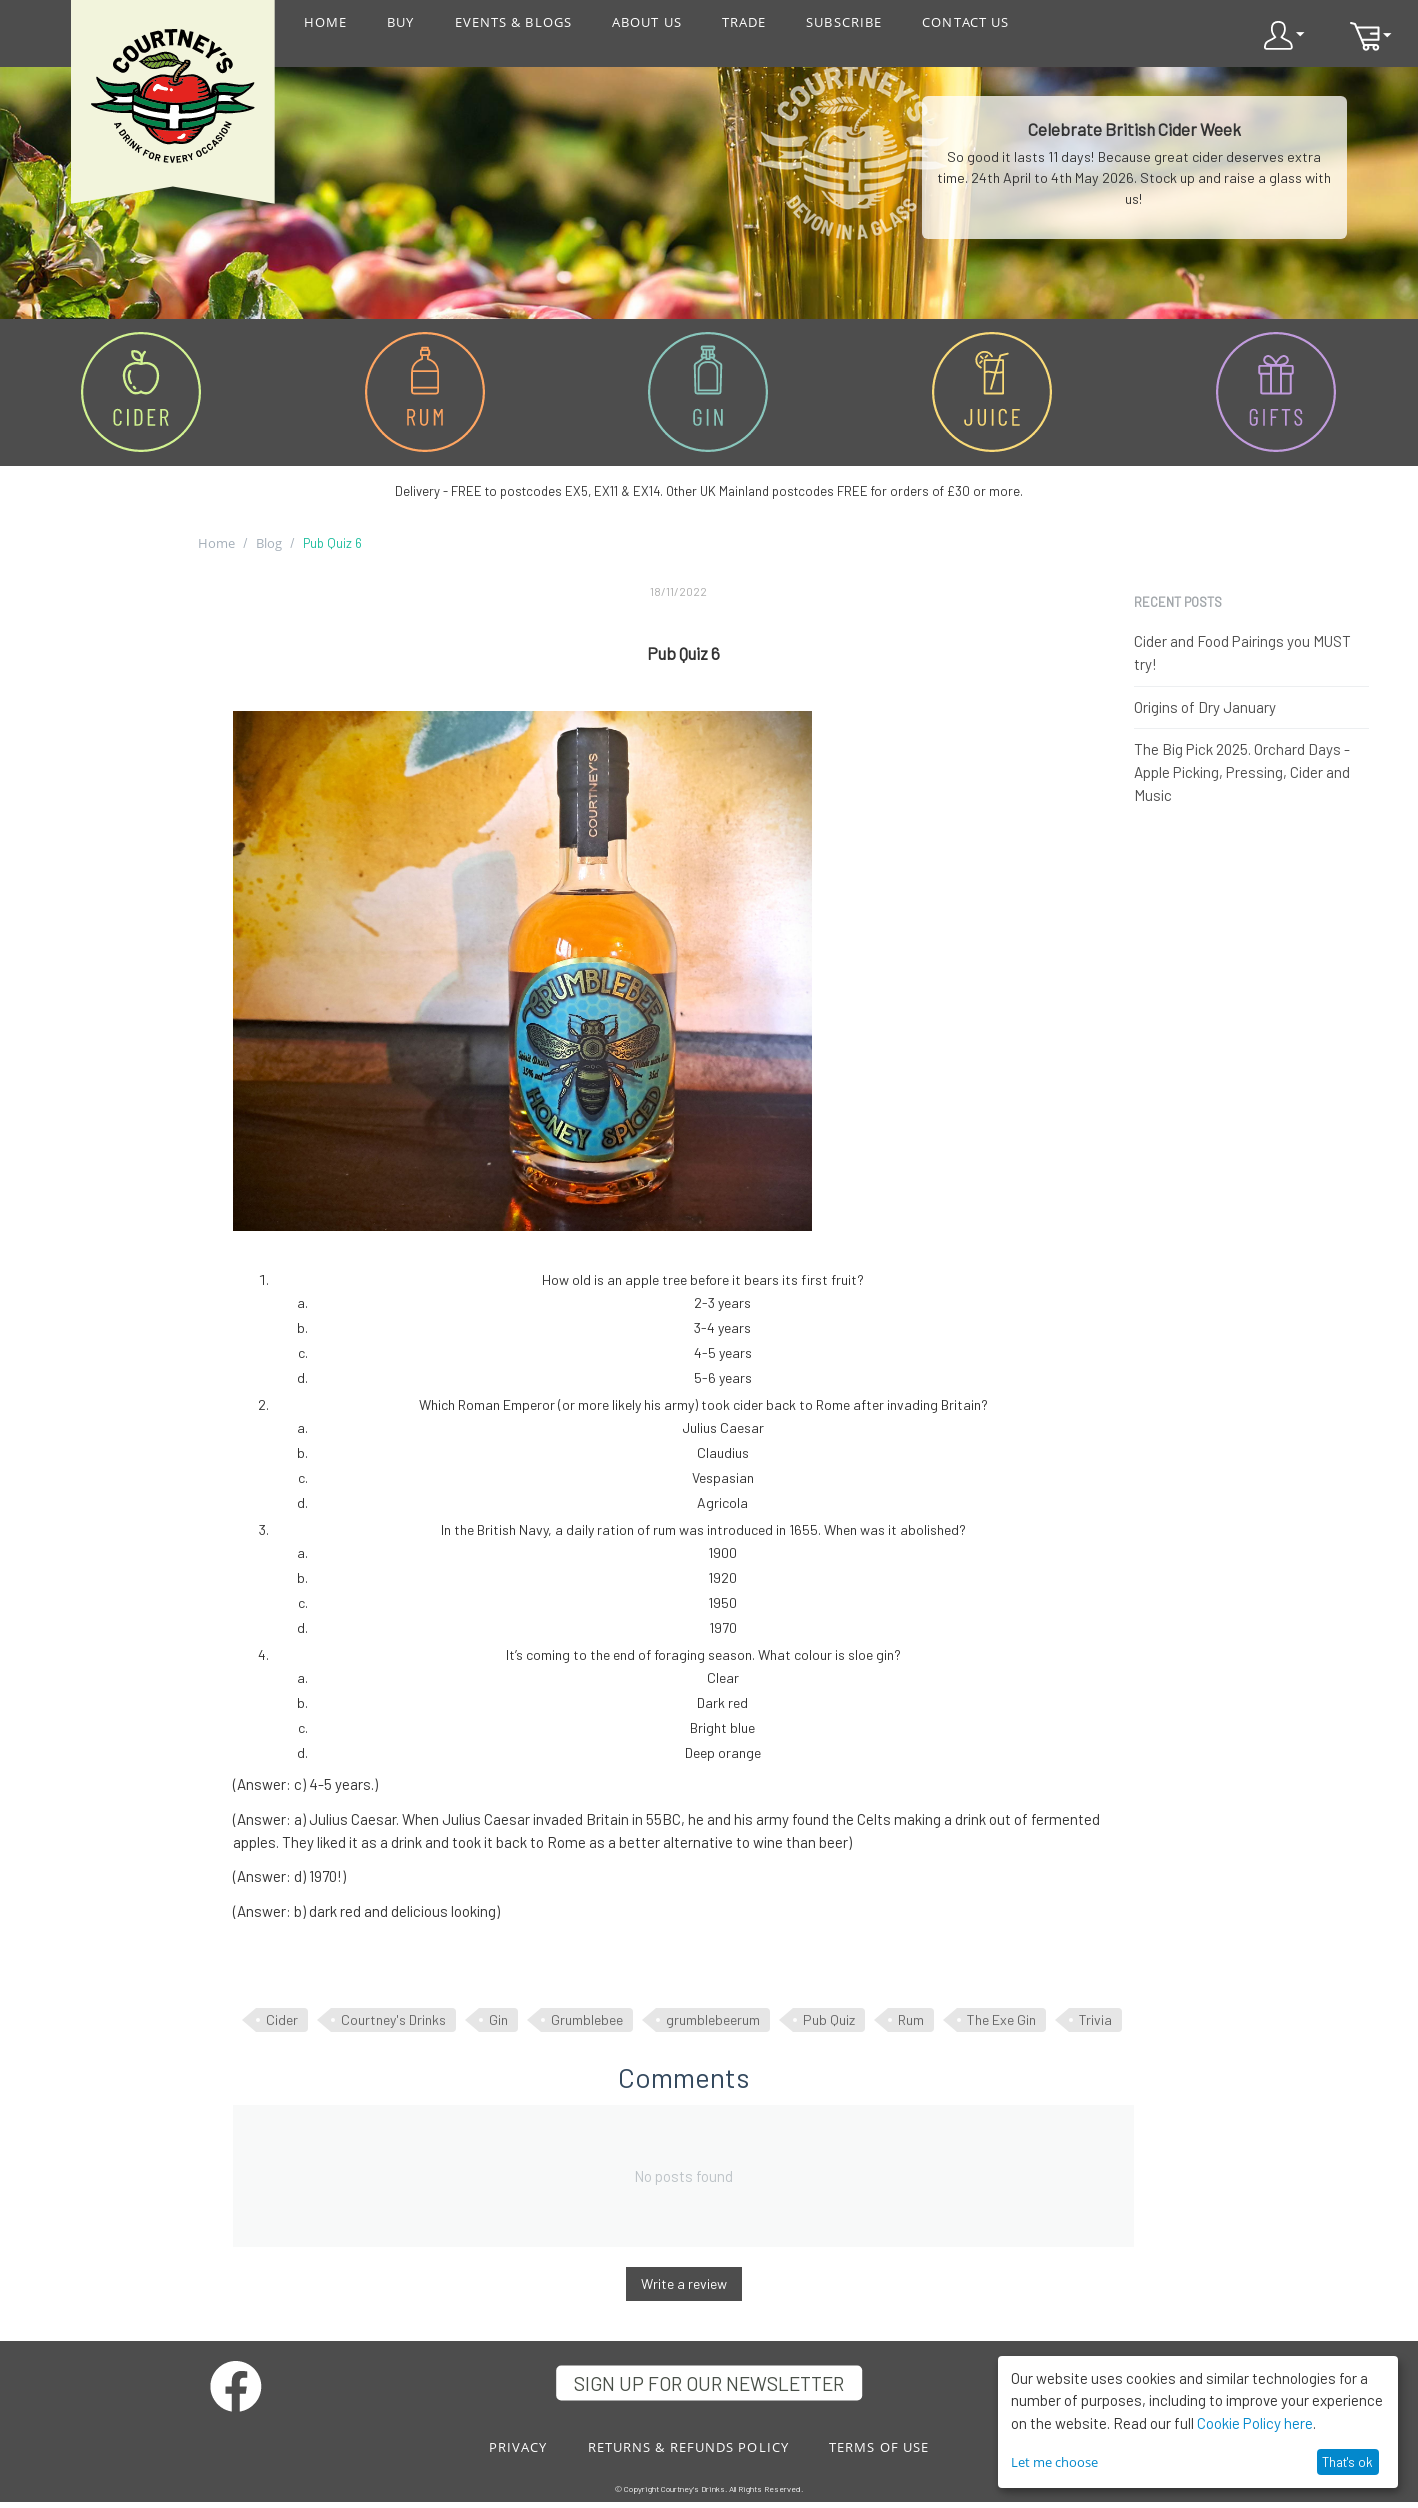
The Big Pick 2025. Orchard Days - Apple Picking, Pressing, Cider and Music (1242, 771)
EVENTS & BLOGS (513, 22)
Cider (282, 2019)
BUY (400, 22)
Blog (269, 543)
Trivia (1095, 2019)
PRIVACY (518, 2447)
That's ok (1347, 2462)
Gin (498, 2019)
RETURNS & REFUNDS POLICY (688, 2447)
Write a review (684, 2283)
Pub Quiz (829, 2019)
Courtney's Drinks (393, 2019)
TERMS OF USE (879, 2447)
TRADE (744, 22)
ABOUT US (647, 22)
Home (216, 543)
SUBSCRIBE (844, 22)
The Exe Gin (1001, 2019)
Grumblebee (587, 2019)
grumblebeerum (713, 2019)
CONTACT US (965, 22)
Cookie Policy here (1255, 2423)
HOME (325, 22)
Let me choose (1054, 2462)
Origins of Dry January (1205, 707)
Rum (911, 2019)
